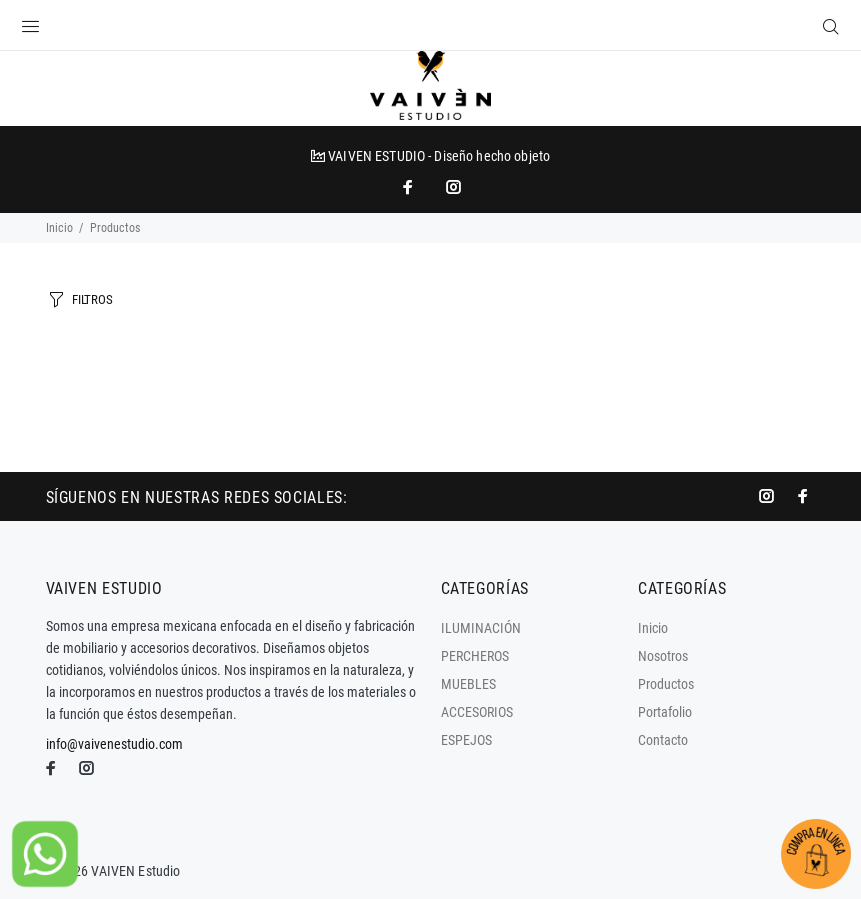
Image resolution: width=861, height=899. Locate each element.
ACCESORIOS (477, 712)
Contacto (663, 740)
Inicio (59, 228)
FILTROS (92, 299)
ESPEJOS (466, 740)
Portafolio (665, 712)
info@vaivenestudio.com (114, 744)
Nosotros (663, 656)
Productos (666, 684)
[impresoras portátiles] (410, 187)
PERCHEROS (475, 656)
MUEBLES (468, 684)
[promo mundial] (452, 187)
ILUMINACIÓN (481, 628)
